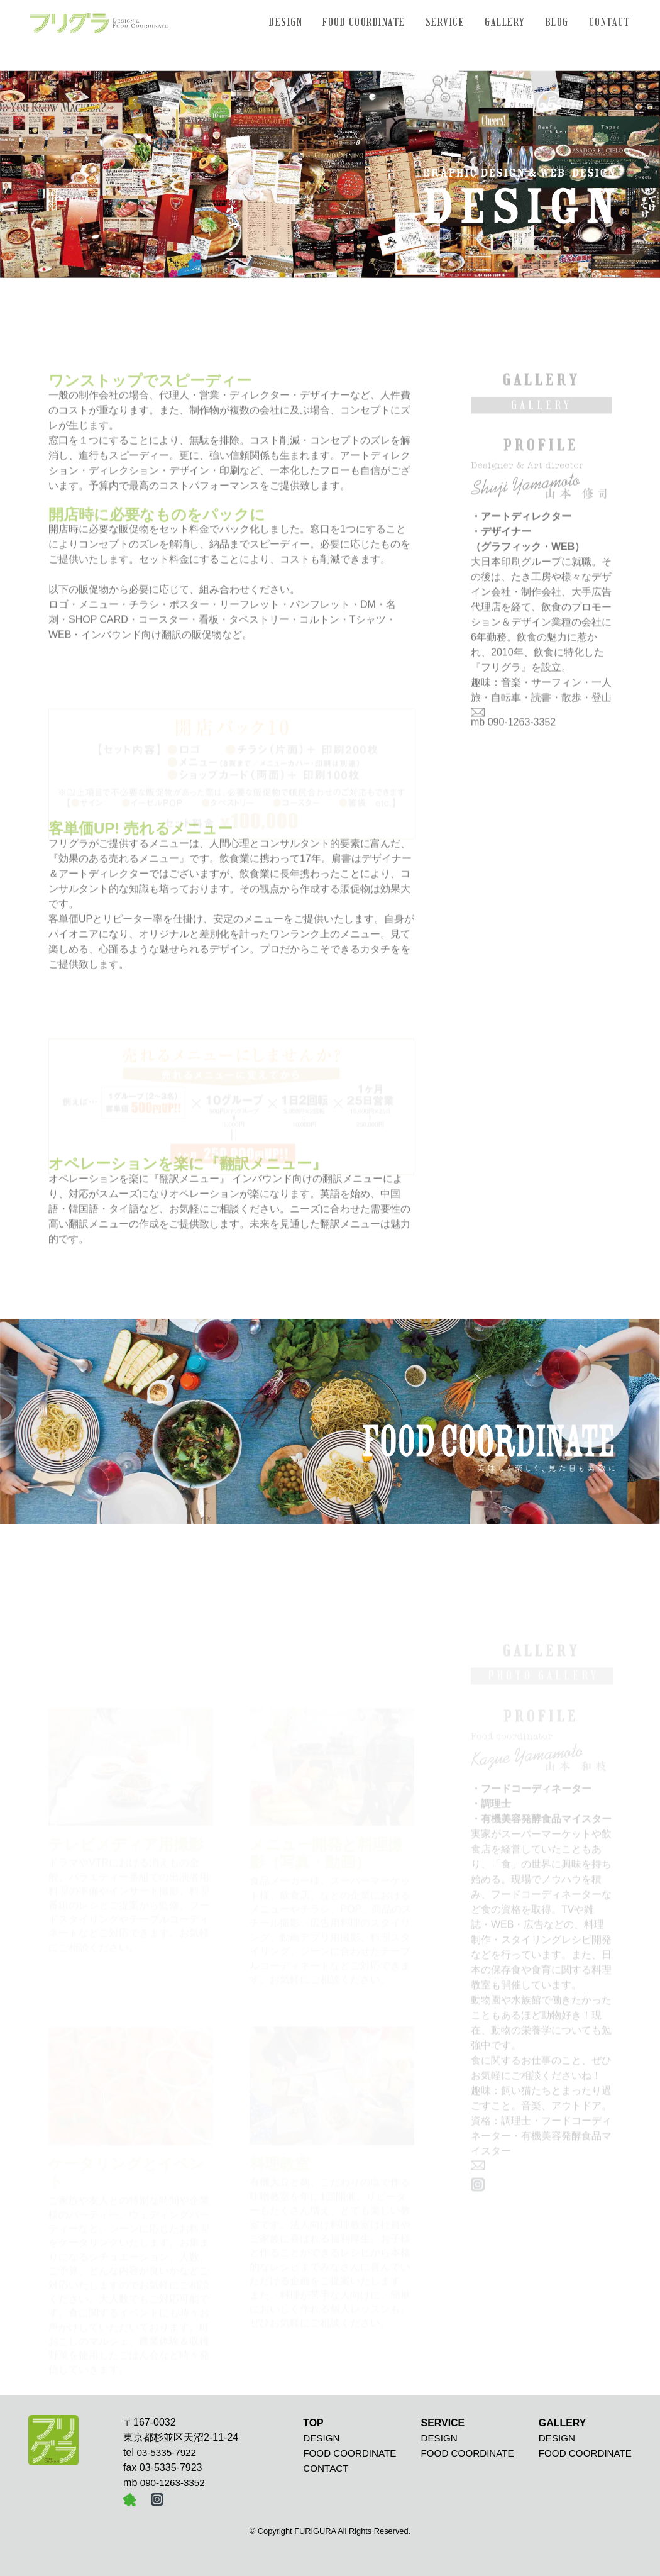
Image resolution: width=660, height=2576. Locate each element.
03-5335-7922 (166, 2452)
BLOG (557, 22)
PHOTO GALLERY (543, 1682)
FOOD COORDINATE (363, 22)
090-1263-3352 (522, 730)
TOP (313, 2423)
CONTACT (609, 22)
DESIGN (285, 22)
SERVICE (445, 22)
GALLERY (505, 22)
